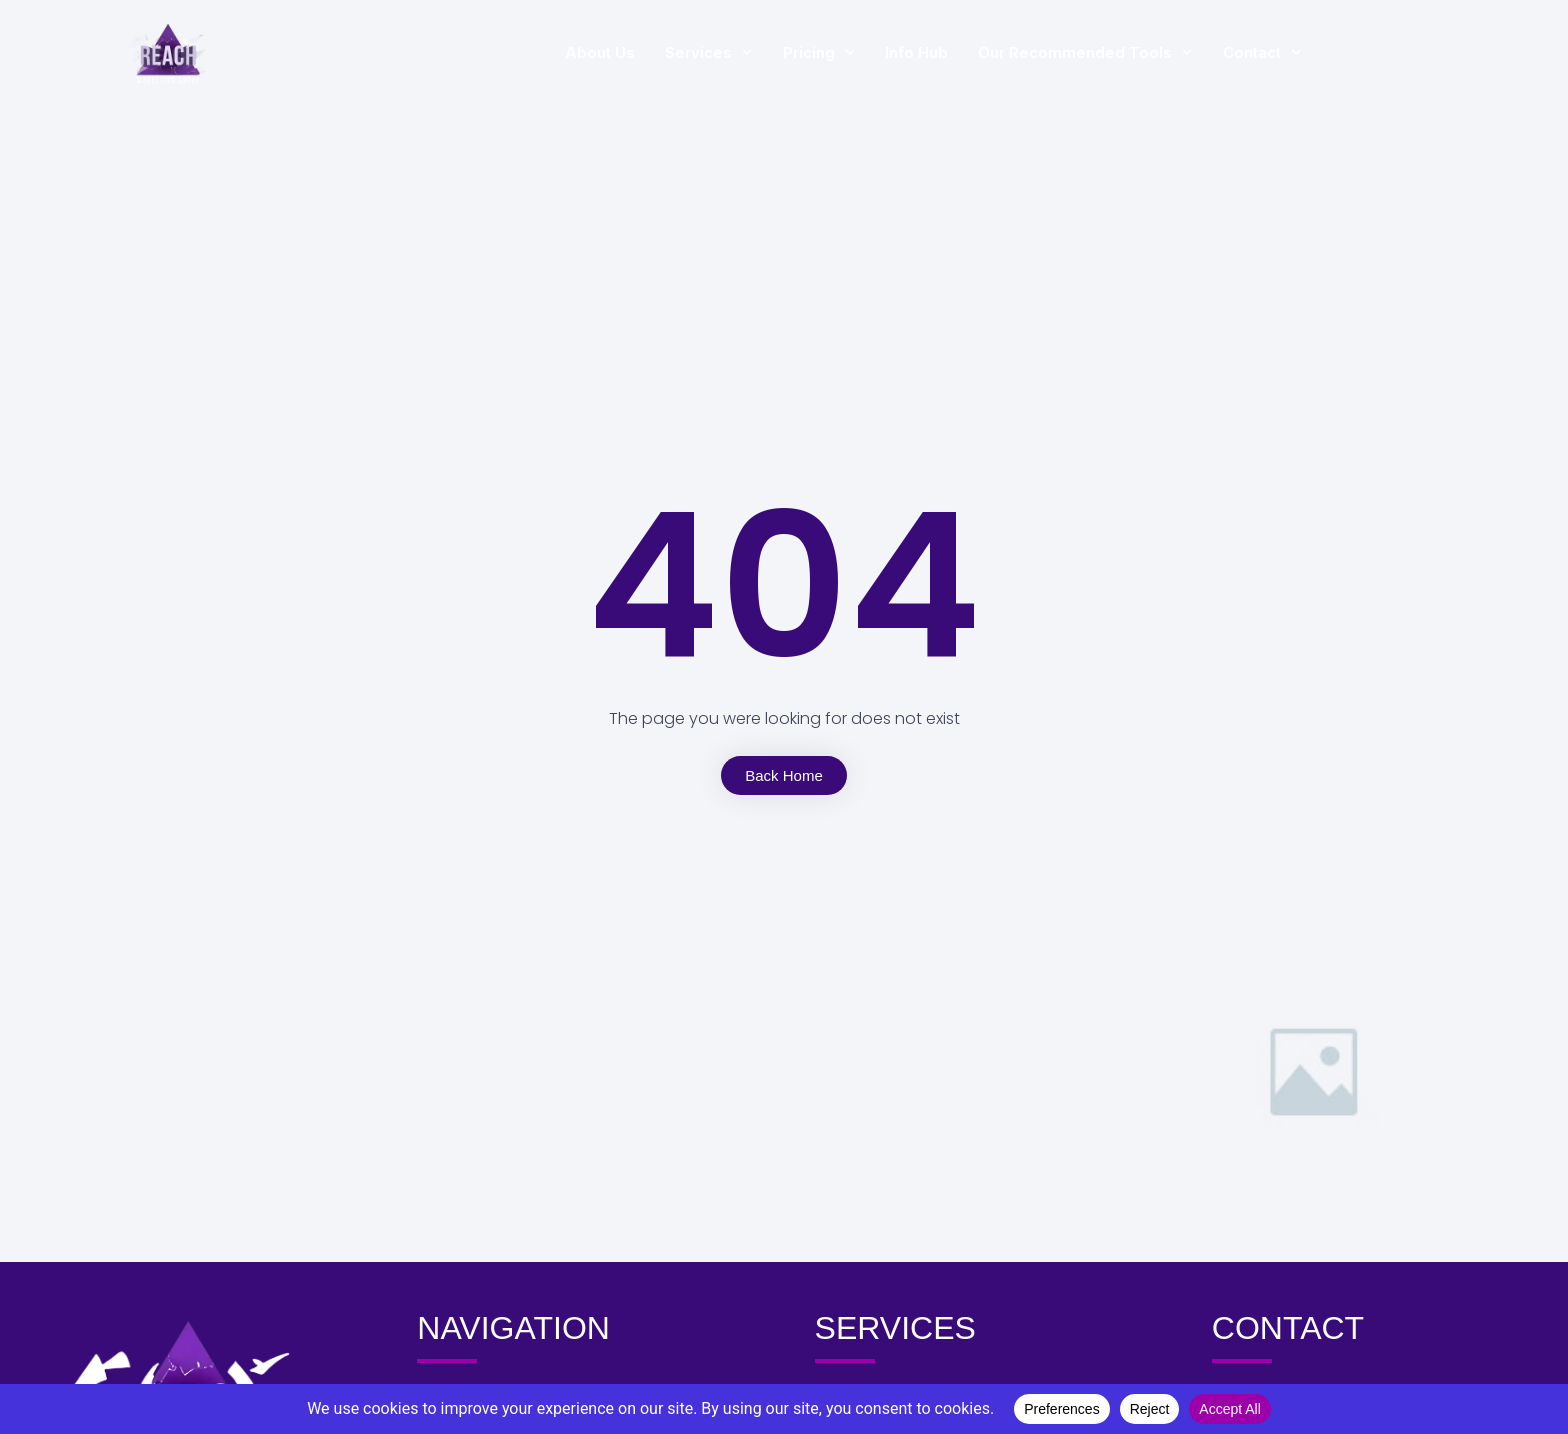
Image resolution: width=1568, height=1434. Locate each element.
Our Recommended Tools (1153, 52)
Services (777, 52)
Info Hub (984, 52)
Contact (1330, 52)
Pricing (887, 52)
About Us (668, 52)
